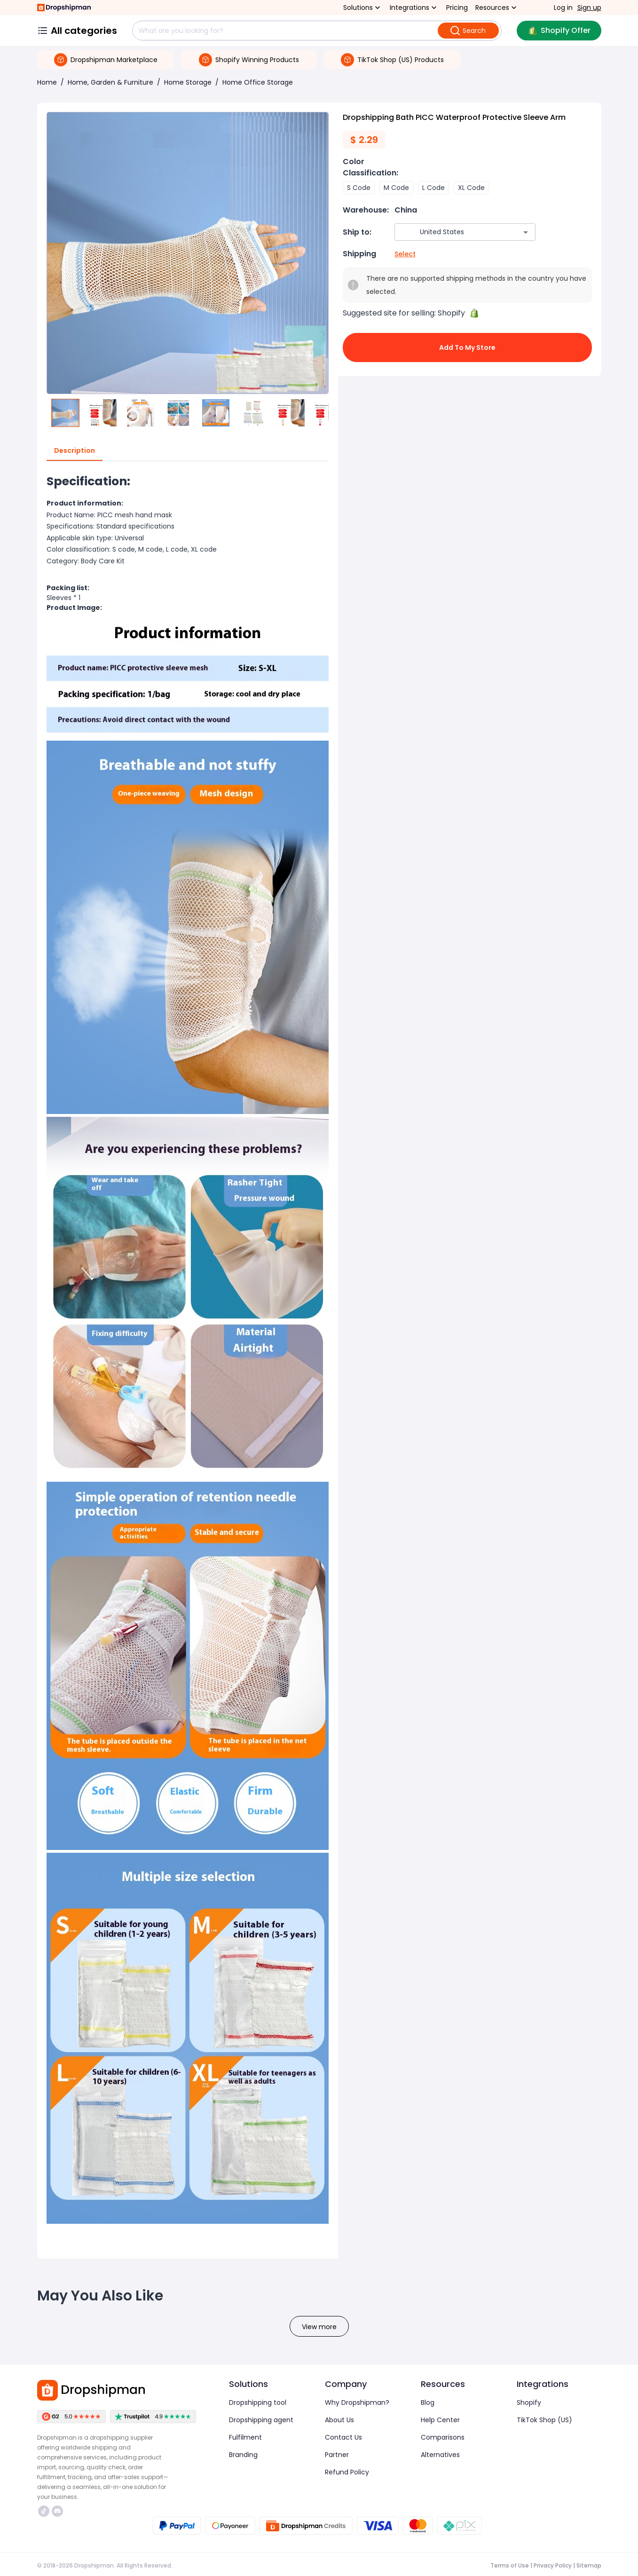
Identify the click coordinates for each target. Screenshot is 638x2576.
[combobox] (451, 232)
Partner (337, 2454)
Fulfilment (245, 2437)
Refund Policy (347, 2472)
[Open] (525, 232)
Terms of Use (509, 2565)
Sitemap (588, 2565)
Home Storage (188, 82)
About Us (339, 2420)
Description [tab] (74, 451)
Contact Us (343, 2437)
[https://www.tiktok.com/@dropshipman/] (43, 2511)
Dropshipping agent (261, 2420)
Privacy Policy (553, 2565)
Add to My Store (467, 347)
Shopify (529, 2402)
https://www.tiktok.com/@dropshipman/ (43, 2511)
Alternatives (440, 2454)
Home (47, 82)
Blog (427, 2402)
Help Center (440, 2420)
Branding (243, 2454)
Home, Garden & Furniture (110, 82)
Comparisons (443, 2437)
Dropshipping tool (257, 2402)
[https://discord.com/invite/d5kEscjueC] (57, 2511)
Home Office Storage (257, 82)
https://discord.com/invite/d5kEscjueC (57, 2511)
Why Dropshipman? (357, 2402)
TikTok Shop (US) (544, 2420)
